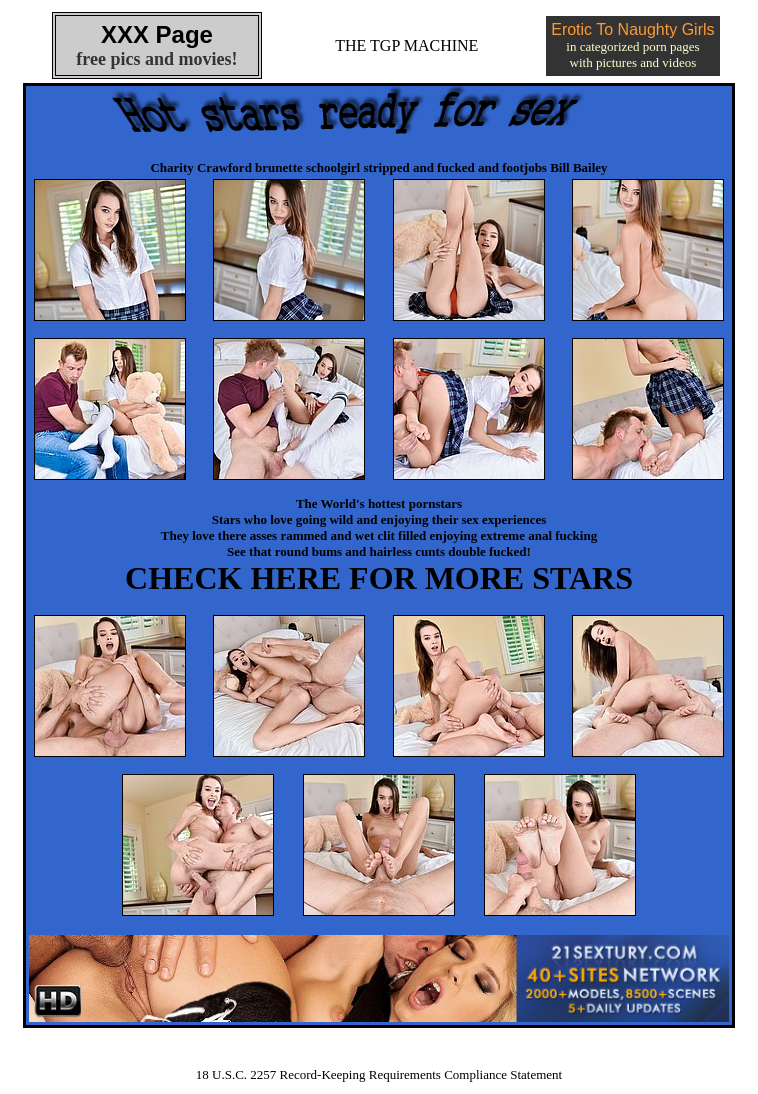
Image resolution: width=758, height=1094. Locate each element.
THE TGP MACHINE (406, 45)
